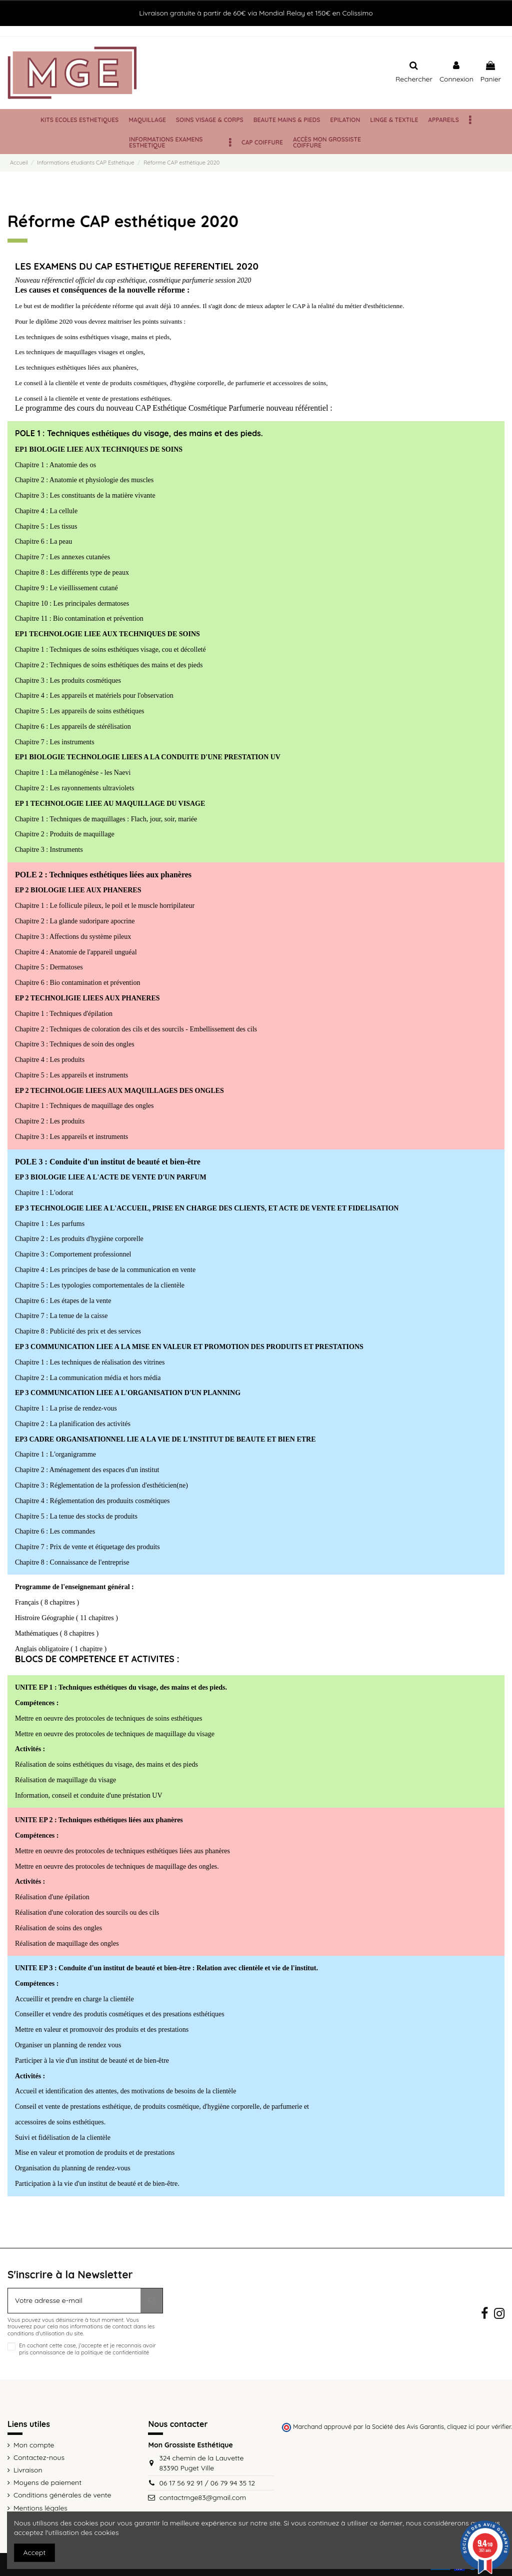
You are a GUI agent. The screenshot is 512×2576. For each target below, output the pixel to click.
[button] (470, 120)
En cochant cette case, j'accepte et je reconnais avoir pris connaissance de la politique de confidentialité (87, 2348)
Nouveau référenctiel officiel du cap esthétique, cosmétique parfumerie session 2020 (133, 280)
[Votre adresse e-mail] (74, 2300)
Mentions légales (41, 2507)
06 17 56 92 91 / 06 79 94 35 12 (207, 2482)
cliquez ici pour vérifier (479, 2426)
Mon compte (34, 2444)
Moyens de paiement (48, 2482)
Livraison (28, 2469)
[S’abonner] (151, 2300)
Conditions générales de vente (62, 2494)
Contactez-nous (39, 2457)
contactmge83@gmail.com (202, 2497)
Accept (35, 2552)
